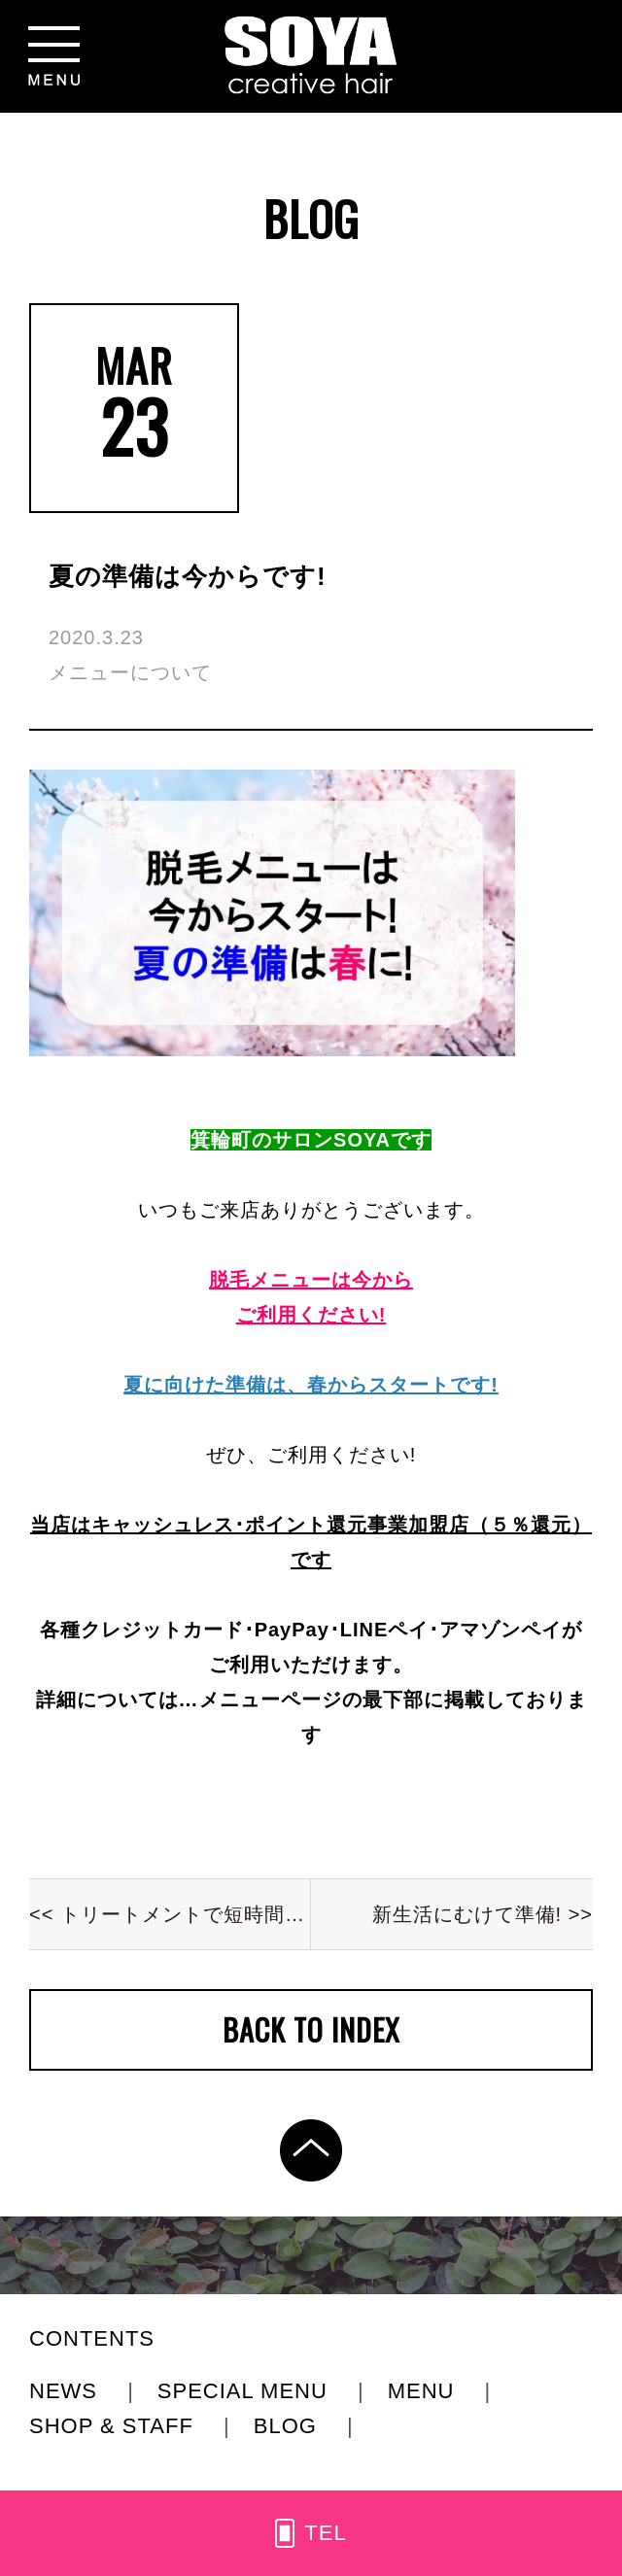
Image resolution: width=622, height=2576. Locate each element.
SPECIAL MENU (245, 2391)
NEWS (66, 2391)
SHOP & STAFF (114, 2426)
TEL (325, 2533)
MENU (425, 2391)
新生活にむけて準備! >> (482, 1914)
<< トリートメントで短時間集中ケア (170, 1914)
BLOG (289, 2426)
